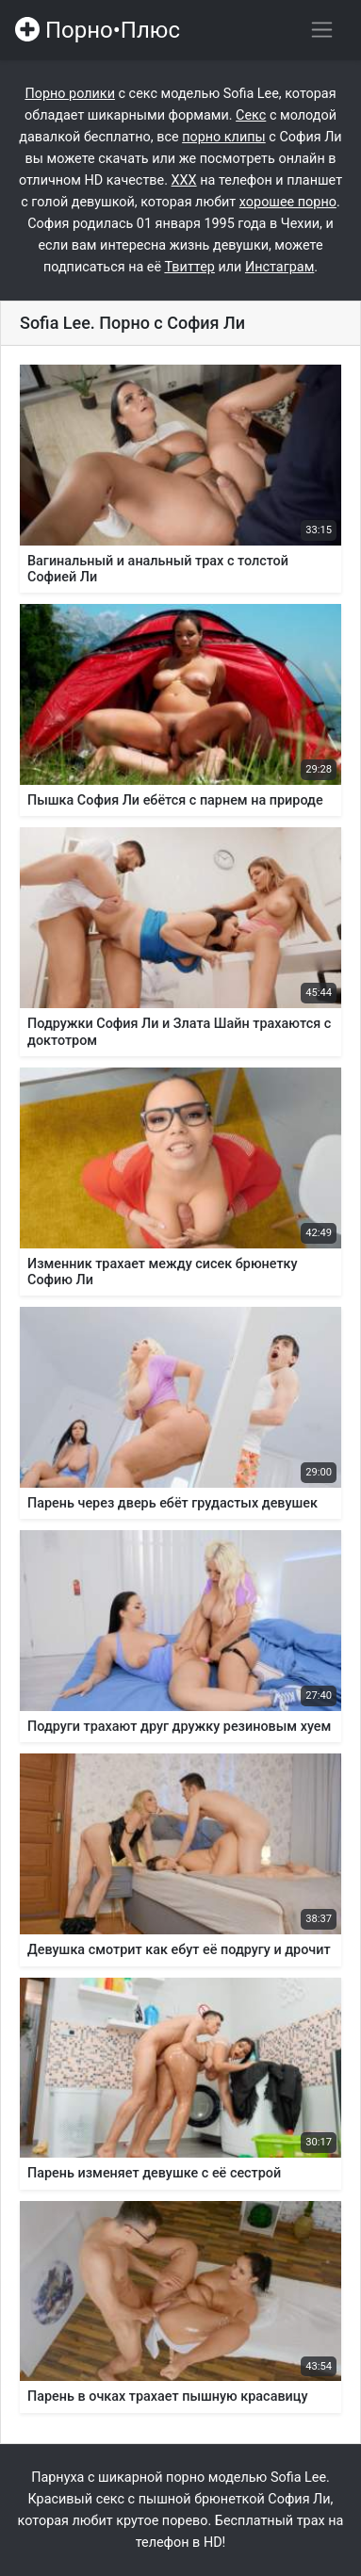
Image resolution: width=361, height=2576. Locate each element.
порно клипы (224, 137)
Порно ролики (70, 94)
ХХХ (184, 180)
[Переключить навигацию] (322, 29)
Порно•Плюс (97, 30)
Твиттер (189, 267)
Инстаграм (279, 267)
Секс (251, 115)
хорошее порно (287, 202)
